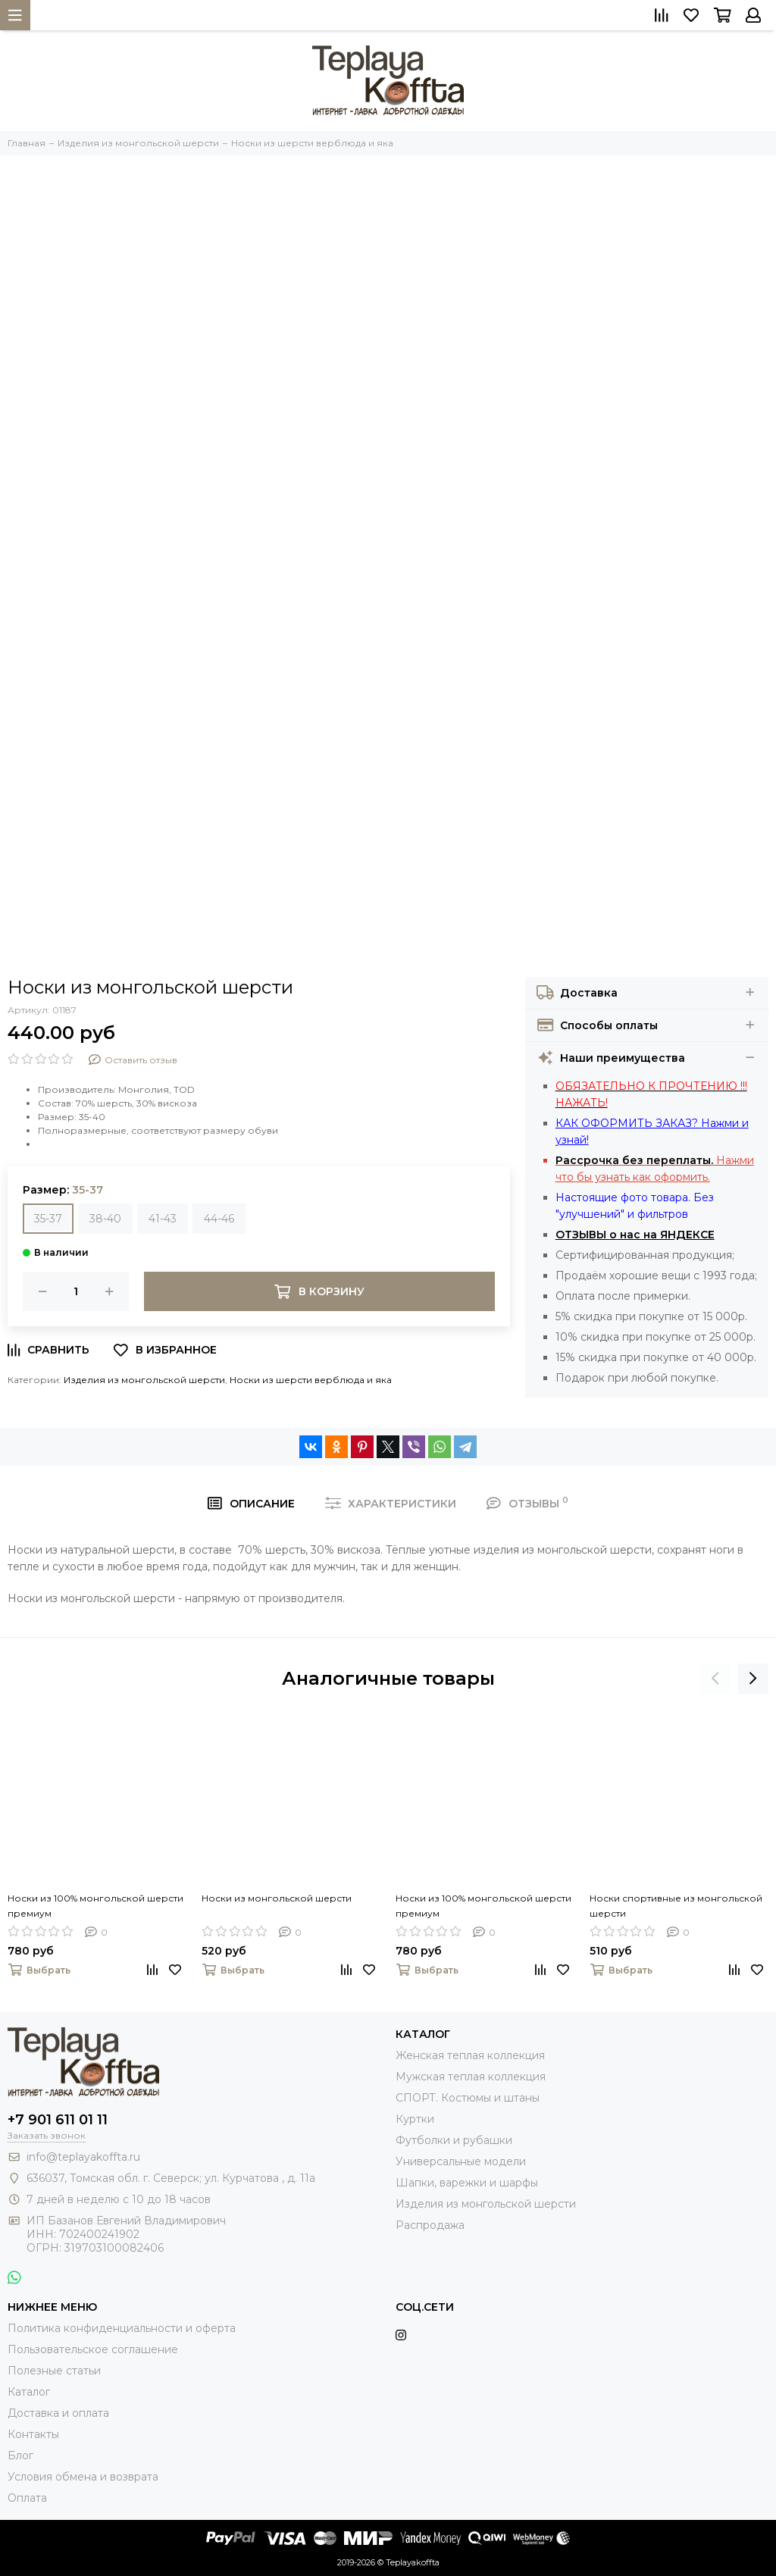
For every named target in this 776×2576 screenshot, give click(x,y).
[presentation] (715, 1679)
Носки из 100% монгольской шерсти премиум (95, 1905)
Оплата (27, 2498)
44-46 (219, 1218)
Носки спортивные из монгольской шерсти (676, 1905)
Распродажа (430, 2225)
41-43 (163, 1218)
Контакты (33, 2434)
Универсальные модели (461, 2161)
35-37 (48, 1218)
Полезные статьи (54, 2370)
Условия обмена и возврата (83, 2477)
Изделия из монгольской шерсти (144, 1379)
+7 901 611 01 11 (58, 2119)
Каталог (29, 2392)
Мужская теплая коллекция (471, 2076)
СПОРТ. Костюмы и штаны (468, 2098)
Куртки (415, 2119)
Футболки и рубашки (454, 2140)
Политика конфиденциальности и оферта (122, 2328)
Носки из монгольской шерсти (277, 1898)
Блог (20, 2455)
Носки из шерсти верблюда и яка (311, 1379)
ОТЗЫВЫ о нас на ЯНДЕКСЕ (635, 1234)
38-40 (105, 1218)
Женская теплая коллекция (470, 2055)
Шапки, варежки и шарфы (467, 2182)
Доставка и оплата (58, 2413)
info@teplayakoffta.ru (83, 2157)
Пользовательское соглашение (93, 2349)
